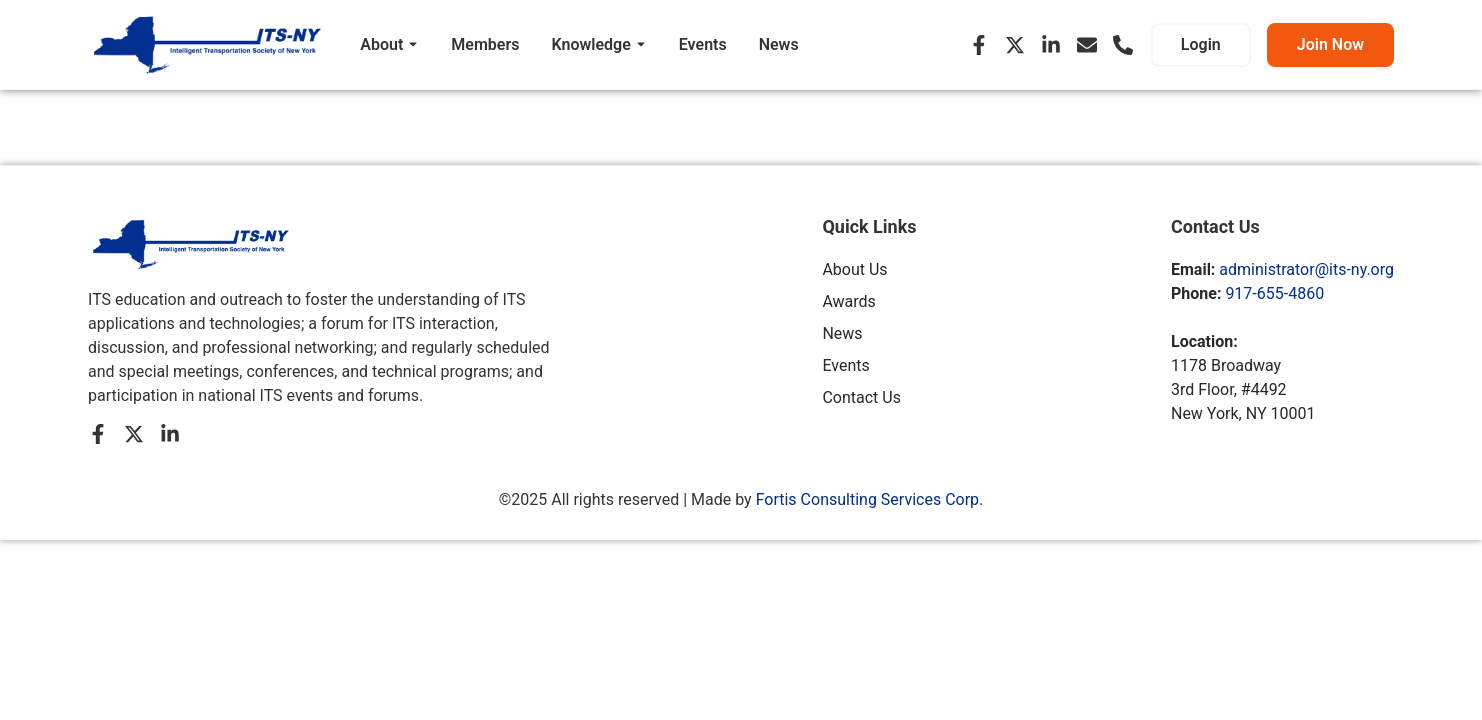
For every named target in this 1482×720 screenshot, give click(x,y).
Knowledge (590, 44)
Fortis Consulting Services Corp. (870, 499)
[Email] (1087, 45)
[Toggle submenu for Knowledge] (639, 45)
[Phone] (1123, 45)
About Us (854, 269)
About (381, 44)
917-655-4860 (1274, 293)
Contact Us (861, 397)
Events (703, 44)
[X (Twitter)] (1015, 45)
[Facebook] (979, 45)
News (779, 44)
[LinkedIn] (1051, 45)
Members (485, 44)
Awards (848, 301)
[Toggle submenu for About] (411, 45)
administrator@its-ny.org (1306, 269)
